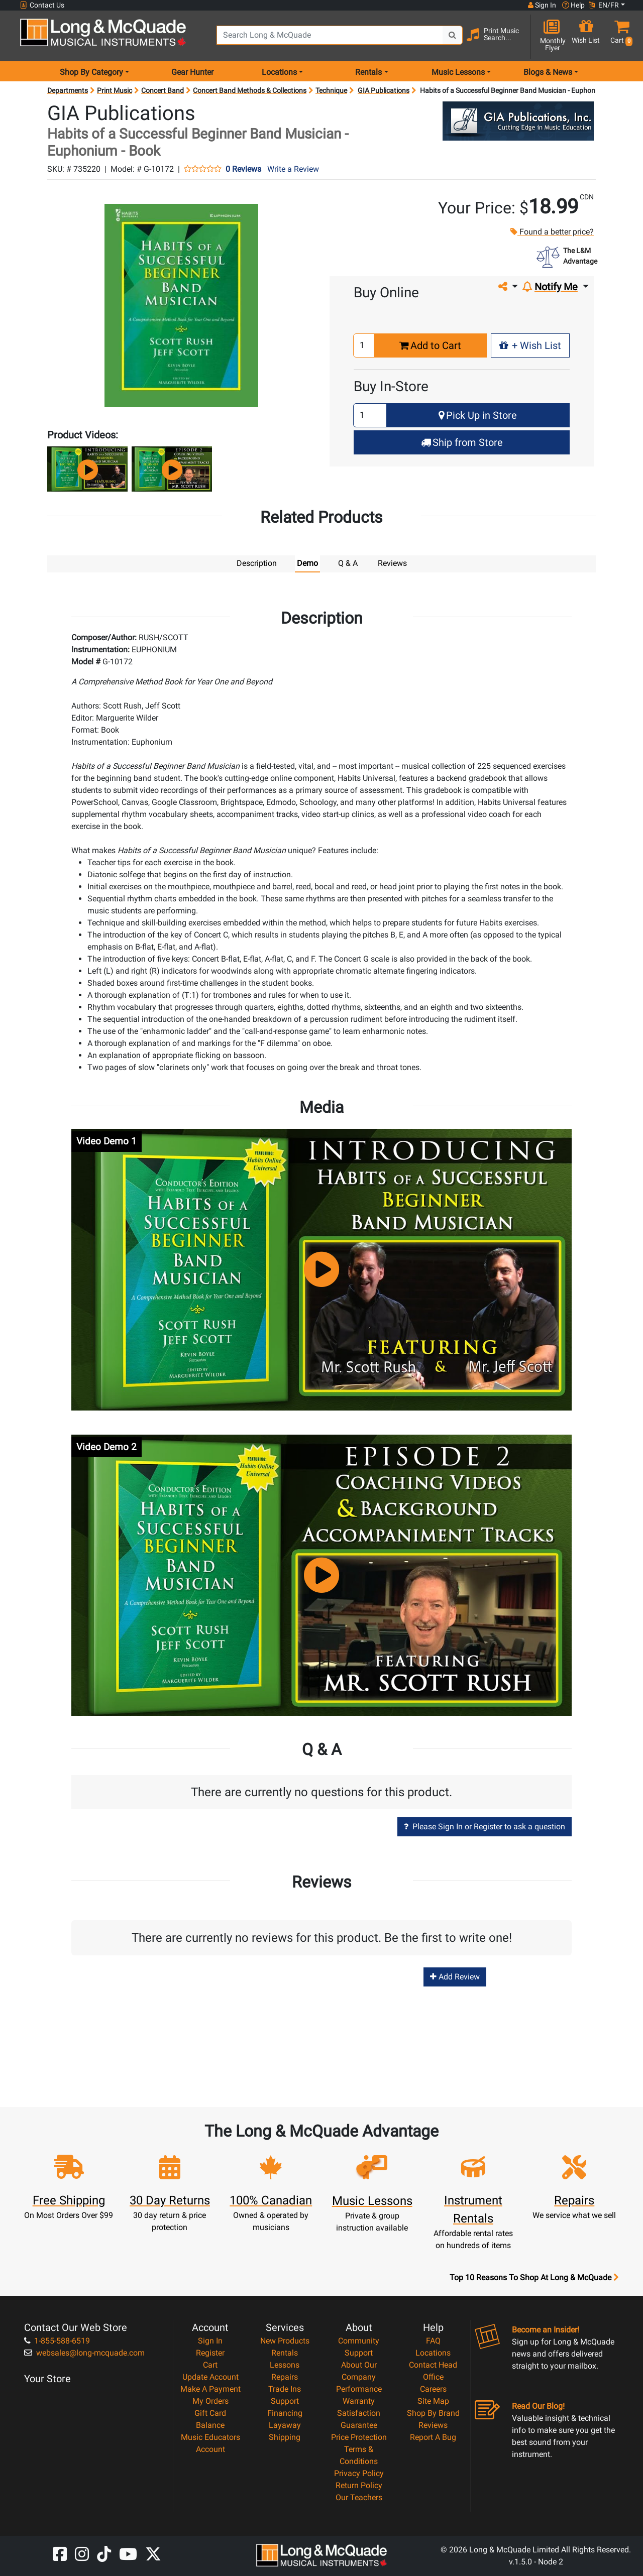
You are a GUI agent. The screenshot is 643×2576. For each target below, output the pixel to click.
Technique (331, 90)
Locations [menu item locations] (279, 72)
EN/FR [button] (604, 5)
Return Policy (359, 2485)
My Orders (210, 2400)
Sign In (210, 2340)
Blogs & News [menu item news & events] (547, 72)
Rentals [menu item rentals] (368, 72)
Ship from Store (462, 442)
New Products (284, 2340)
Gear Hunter (192, 72)
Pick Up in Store (478, 415)
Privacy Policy (359, 2473)
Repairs (284, 2376)
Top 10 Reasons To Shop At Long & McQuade (534, 2277)
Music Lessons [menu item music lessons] (458, 72)
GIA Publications (383, 90)
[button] (619, 36)
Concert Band (162, 90)
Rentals (284, 2352)
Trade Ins (284, 2388)
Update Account (210, 2376)
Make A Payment (210, 2388)
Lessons (284, 2364)
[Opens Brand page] (518, 121)
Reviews (433, 2424)
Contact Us (42, 5)
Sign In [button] (542, 5)
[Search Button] (453, 35)
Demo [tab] (307, 563)
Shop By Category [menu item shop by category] (91, 72)
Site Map (433, 2400)
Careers (433, 2388)
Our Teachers (359, 2497)
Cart (210, 2364)
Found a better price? (551, 232)
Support (285, 2400)
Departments (67, 90)
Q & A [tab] (348, 563)
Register (210, 2352)
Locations (433, 2352)
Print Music (114, 90)
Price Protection (359, 2436)
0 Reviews (243, 169)
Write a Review (293, 169)
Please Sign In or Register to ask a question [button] (484, 1826)
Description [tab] (257, 563)
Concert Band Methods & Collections (249, 90)
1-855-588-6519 (57, 2340)
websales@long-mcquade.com (84, 2352)
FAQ (433, 2340)
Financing (284, 2412)
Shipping (284, 2436)
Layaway (285, 2424)
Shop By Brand (433, 2412)
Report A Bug (433, 2436)
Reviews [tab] (392, 563)
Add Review (455, 1976)
